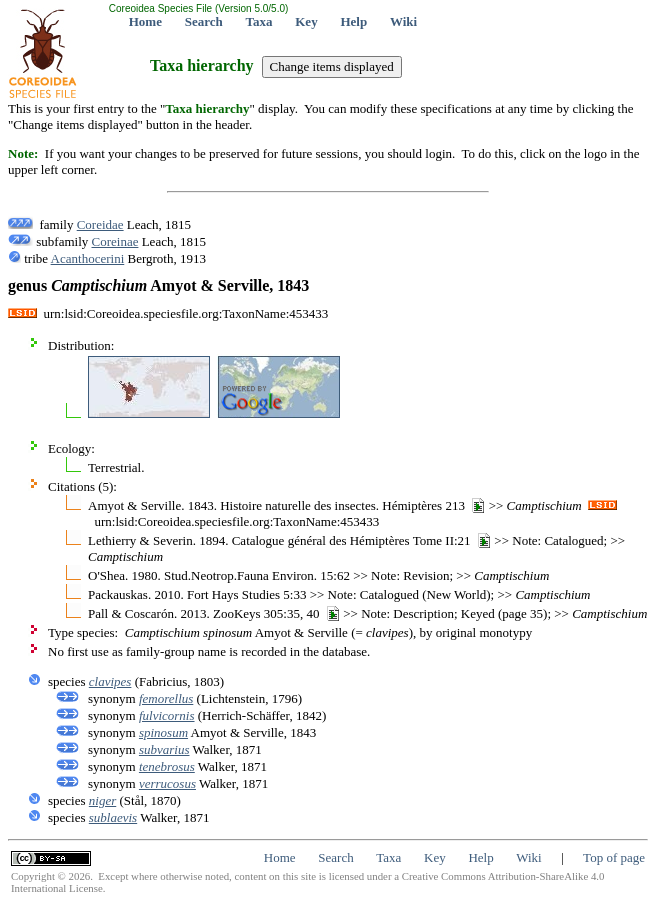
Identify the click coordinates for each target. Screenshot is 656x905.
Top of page (614, 857)
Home (145, 21)
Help (353, 21)
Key (306, 21)
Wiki (403, 21)
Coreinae (115, 241)
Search (204, 21)
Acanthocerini (88, 258)
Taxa (259, 21)
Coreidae (100, 224)
